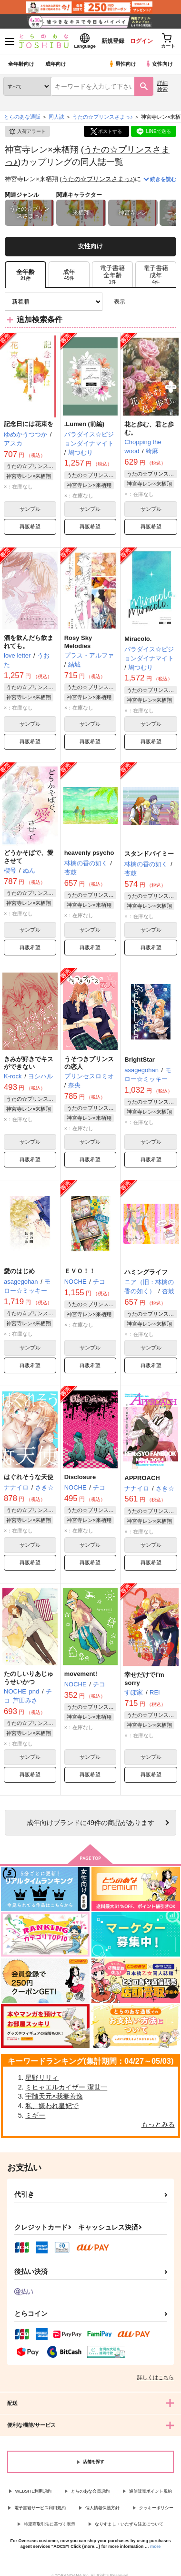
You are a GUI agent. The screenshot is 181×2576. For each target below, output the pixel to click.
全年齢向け (21, 64)
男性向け (122, 64)
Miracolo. (137, 638)
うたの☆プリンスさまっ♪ (97, 179)
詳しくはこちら (155, 2377)
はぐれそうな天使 (28, 1477)
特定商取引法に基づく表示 (49, 2524)
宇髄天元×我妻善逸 (53, 2096)
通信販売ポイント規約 (150, 2491)
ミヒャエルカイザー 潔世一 (66, 2087)
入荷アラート (27, 131)
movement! (80, 1673)
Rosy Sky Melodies (78, 641)
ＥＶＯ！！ (79, 1271)
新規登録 (112, 41)
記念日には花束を (28, 423)
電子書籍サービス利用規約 (40, 2507)
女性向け (159, 64)
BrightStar (139, 1059)
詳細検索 (162, 86)
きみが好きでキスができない (28, 1063)
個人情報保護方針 (102, 2507)
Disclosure (80, 1477)
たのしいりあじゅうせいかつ (28, 1677)
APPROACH (142, 1477)
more (155, 2546)
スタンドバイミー (149, 853)
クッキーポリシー (156, 2507)
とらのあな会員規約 (90, 2491)
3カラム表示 (136, 301)
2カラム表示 (152, 301)
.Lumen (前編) (84, 423)
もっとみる (158, 2124)
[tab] (69, 274)
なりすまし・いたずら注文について (129, 2524)
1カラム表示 (168, 301)
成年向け (55, 64)
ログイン (141, 41)
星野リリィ (42, 2077)
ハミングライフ (146, 1272)
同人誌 (56, 117)
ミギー (35, 2115)
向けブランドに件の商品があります (90, 1822)
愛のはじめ (19, 1271)
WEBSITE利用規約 (33, 2491)
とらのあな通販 (22, 117)
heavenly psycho (89, 852)
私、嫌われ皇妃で (52, 2105)
